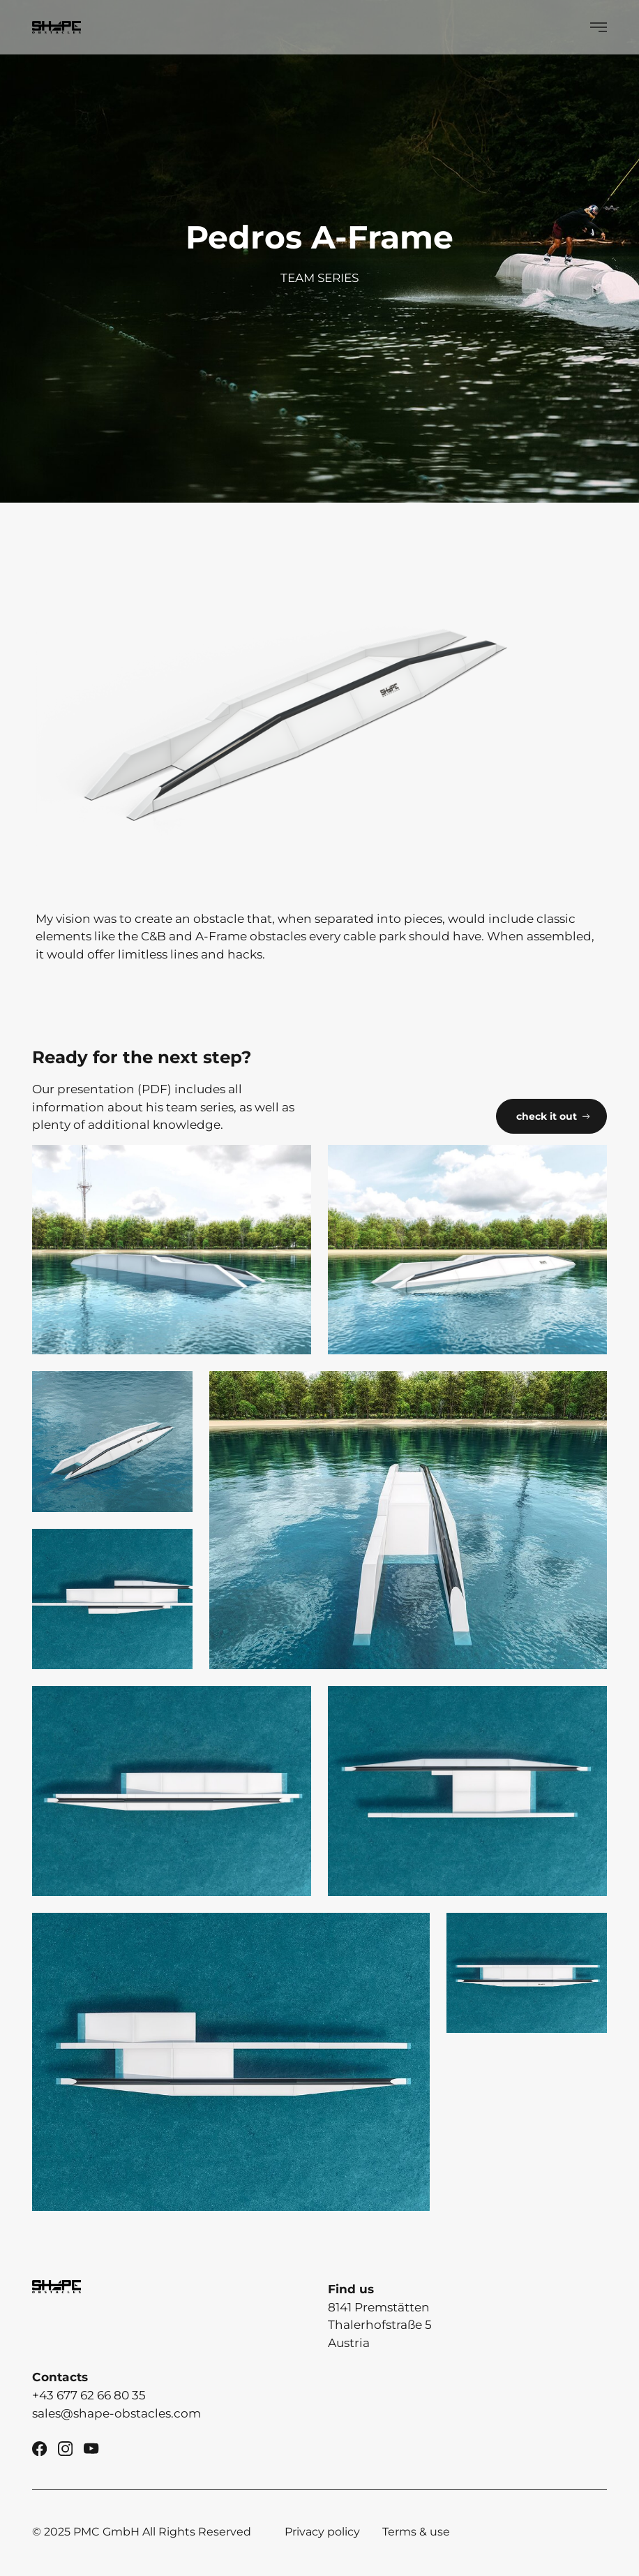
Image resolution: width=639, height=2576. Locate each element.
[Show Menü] (598, 27)
